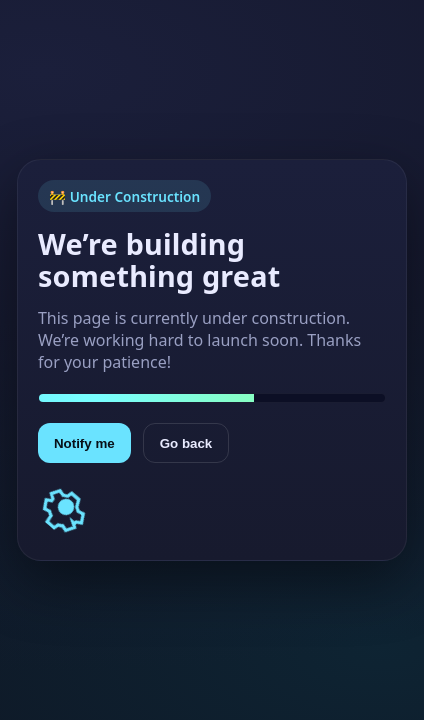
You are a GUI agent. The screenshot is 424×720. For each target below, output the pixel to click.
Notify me (84, 443)
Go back (186, 443)
